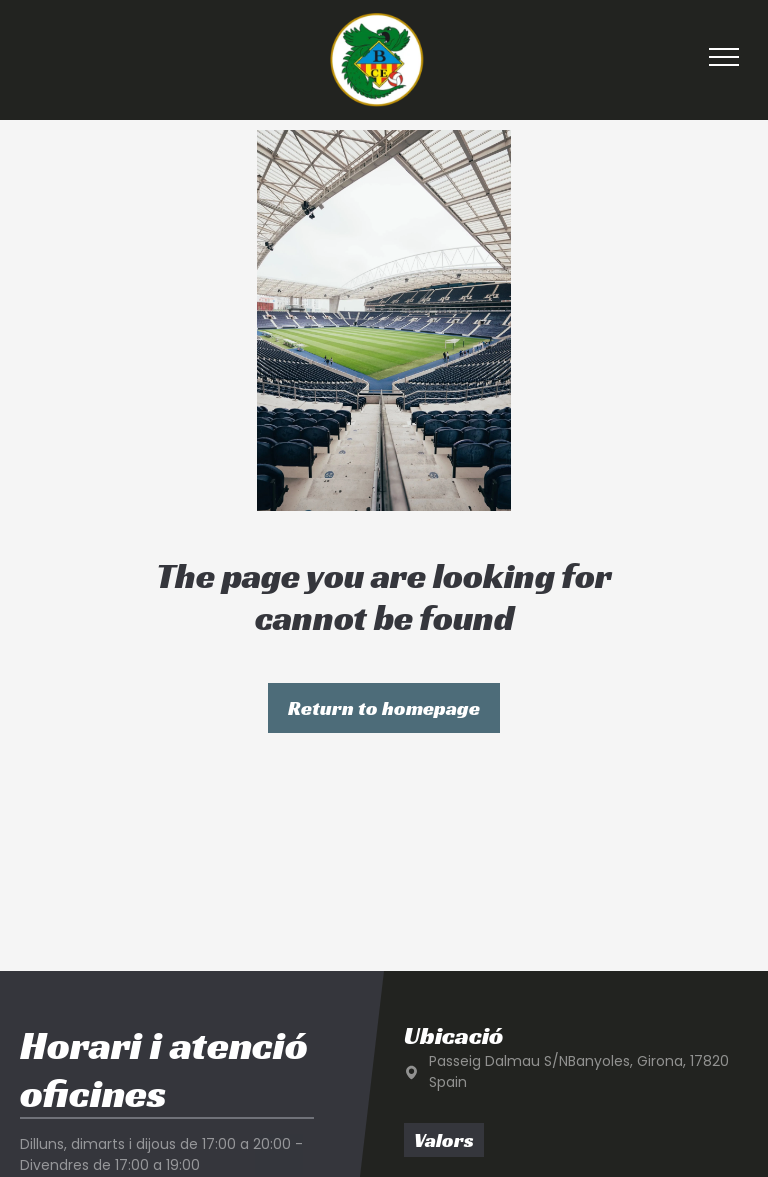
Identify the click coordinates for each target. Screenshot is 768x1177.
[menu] (724, 57)
